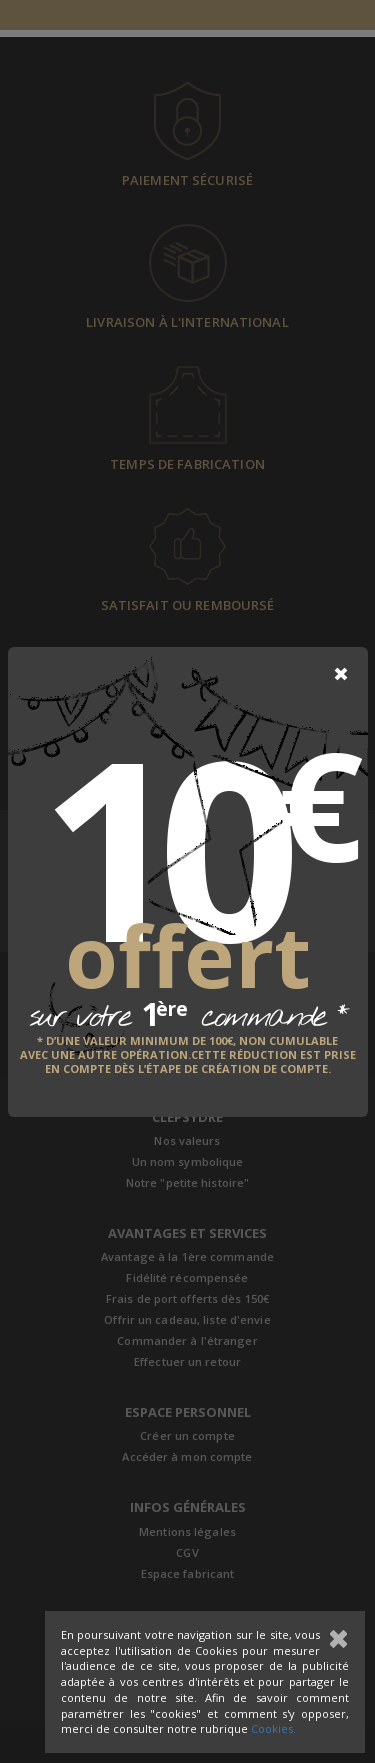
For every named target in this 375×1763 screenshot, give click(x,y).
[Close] (341, 674)
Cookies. (273, 1728)
